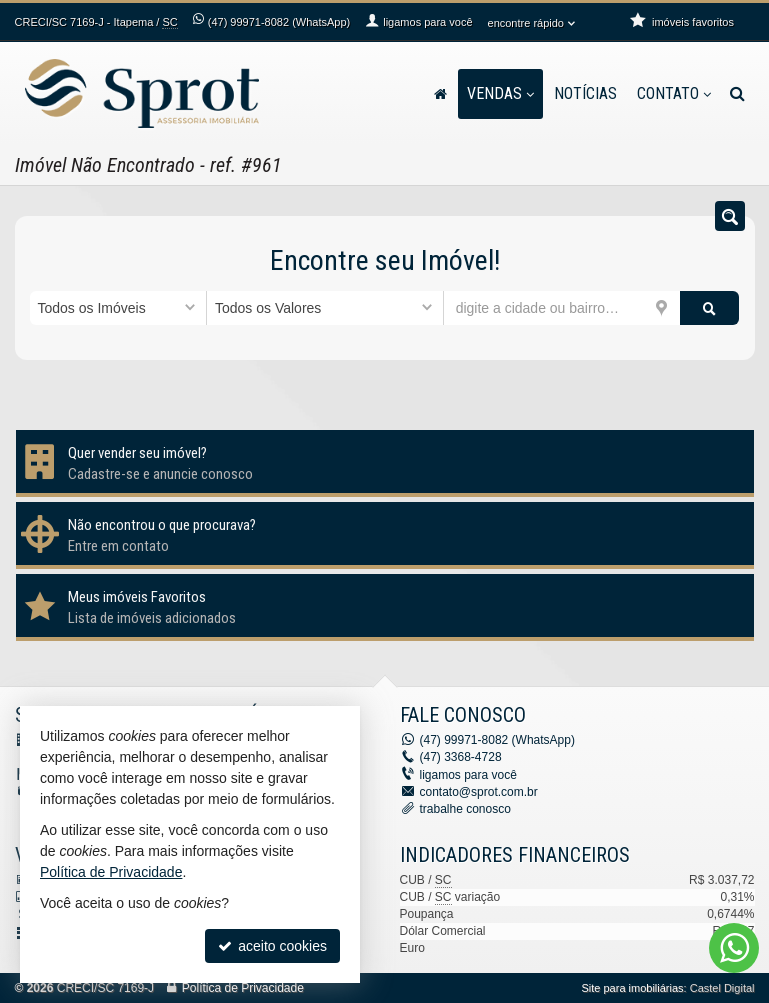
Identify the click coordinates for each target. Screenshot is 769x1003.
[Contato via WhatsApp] (734, 948)
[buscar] (709, 308)
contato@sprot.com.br (479, 792)
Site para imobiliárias (632, 988)
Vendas (500, 93)
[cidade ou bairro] (562, 308)
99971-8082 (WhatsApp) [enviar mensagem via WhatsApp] (279, 22)
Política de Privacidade (243, 988)
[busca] (737, 94)
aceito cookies (272, 946)
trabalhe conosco (465, 809)
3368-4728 (461, 757)
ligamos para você (468, 775)
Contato (674, 93)
